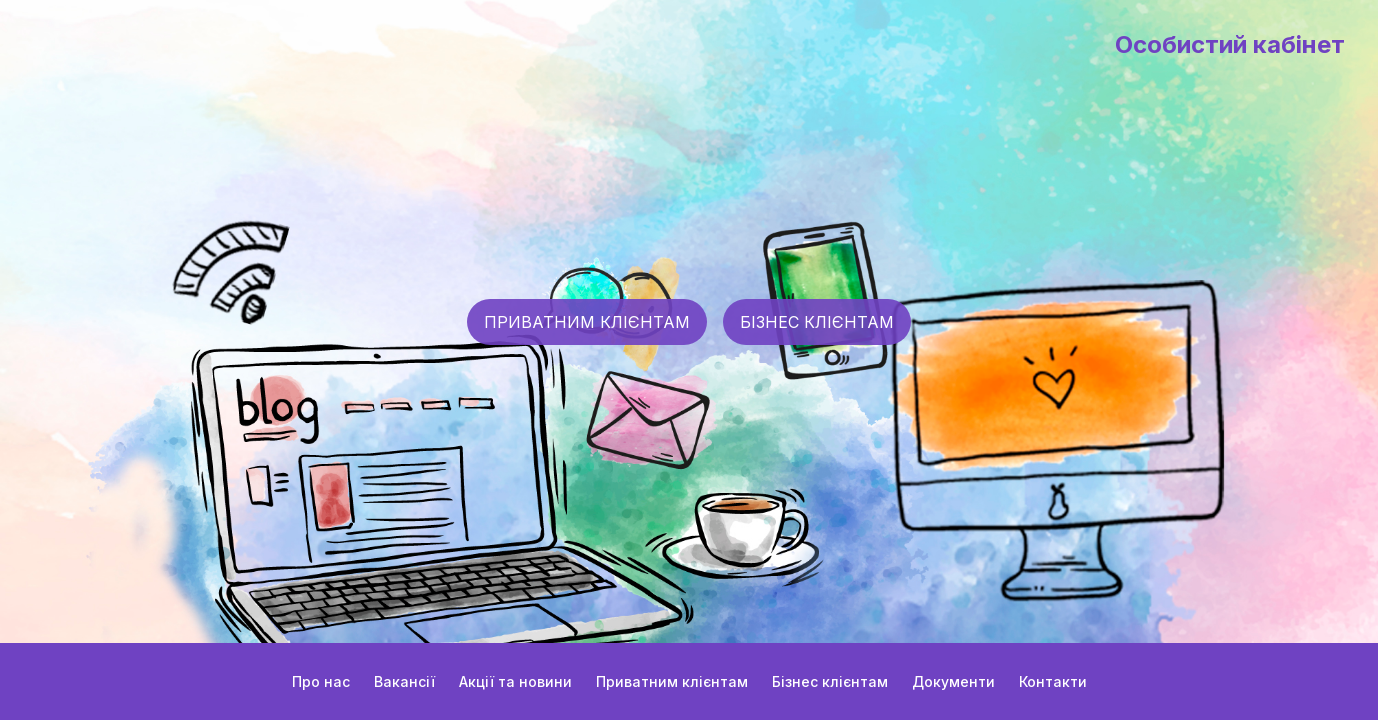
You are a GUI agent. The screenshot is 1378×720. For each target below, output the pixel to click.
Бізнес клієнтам (830, 681)
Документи (953, 681)
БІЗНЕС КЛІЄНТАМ (817, 322)
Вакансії (404, 681)
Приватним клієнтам (672, 681)
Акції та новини (515, 681)
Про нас (321, 681)
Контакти (1053, 681)
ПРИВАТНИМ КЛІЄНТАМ (587, 322)
